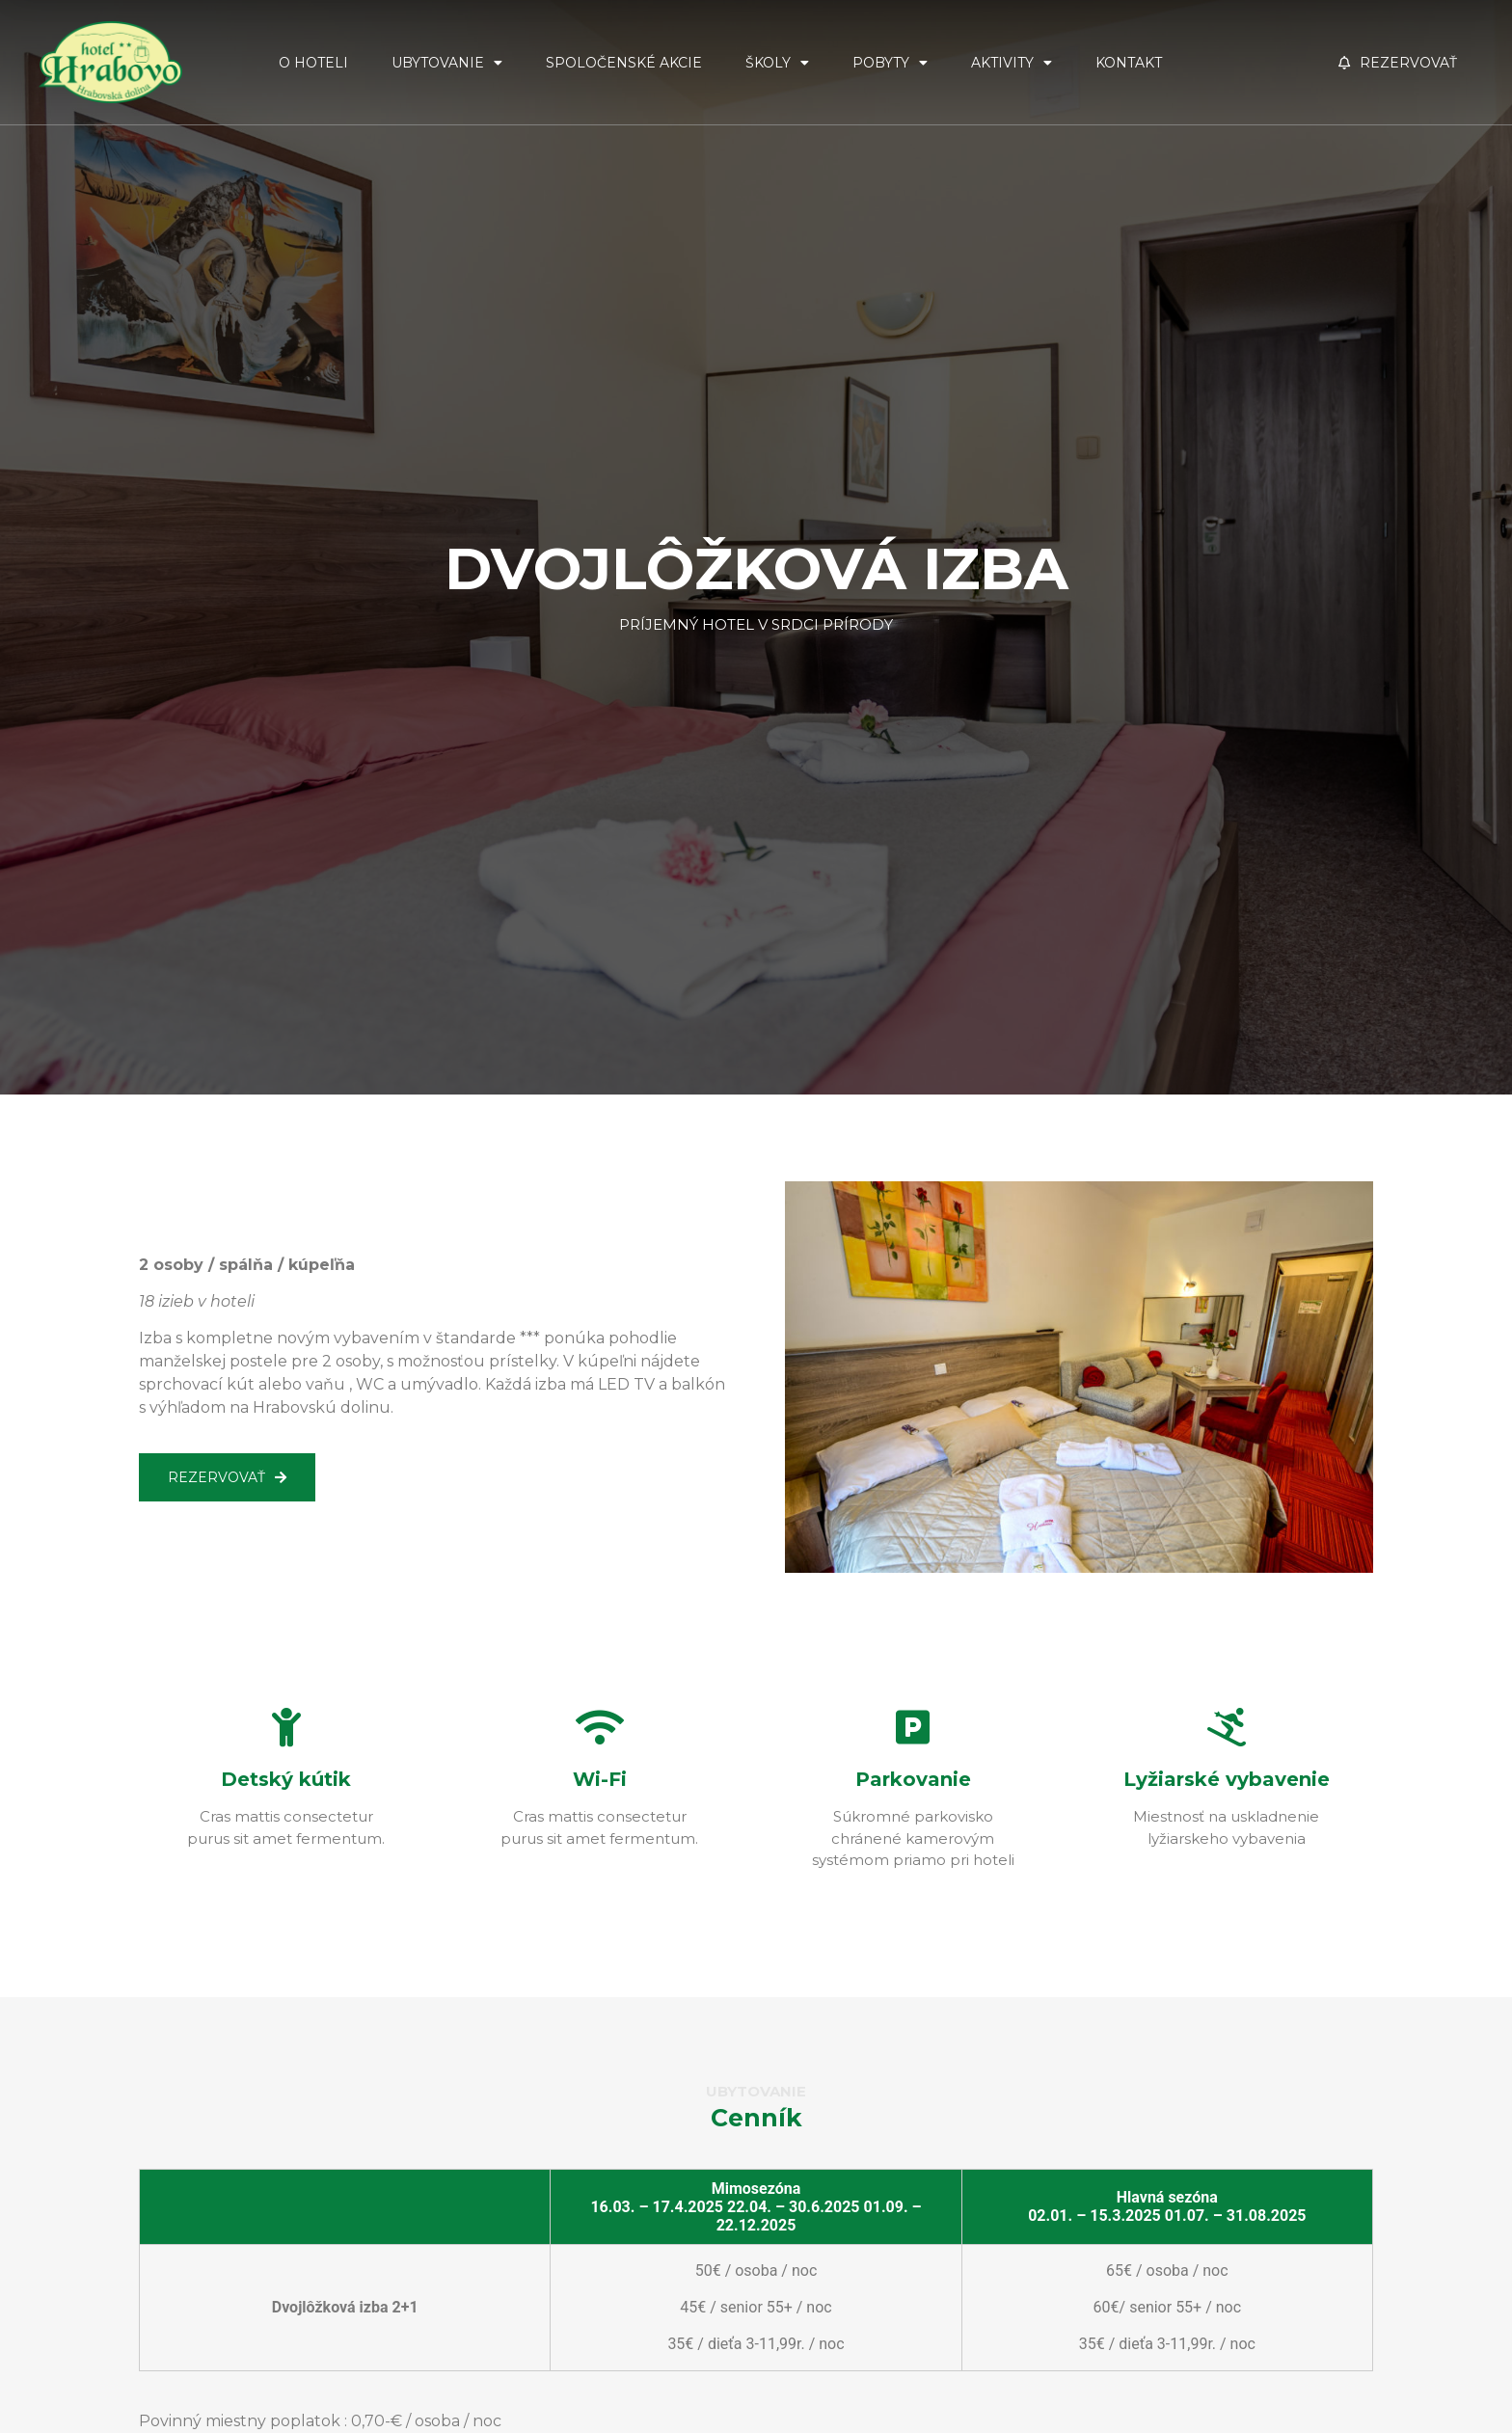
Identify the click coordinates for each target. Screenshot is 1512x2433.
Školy (777, 62)
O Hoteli (313, 62)
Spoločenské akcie (624, 62)
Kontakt (1128, 62)
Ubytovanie (447, 62)
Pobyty (890, 62)
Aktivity (1011, 62)
